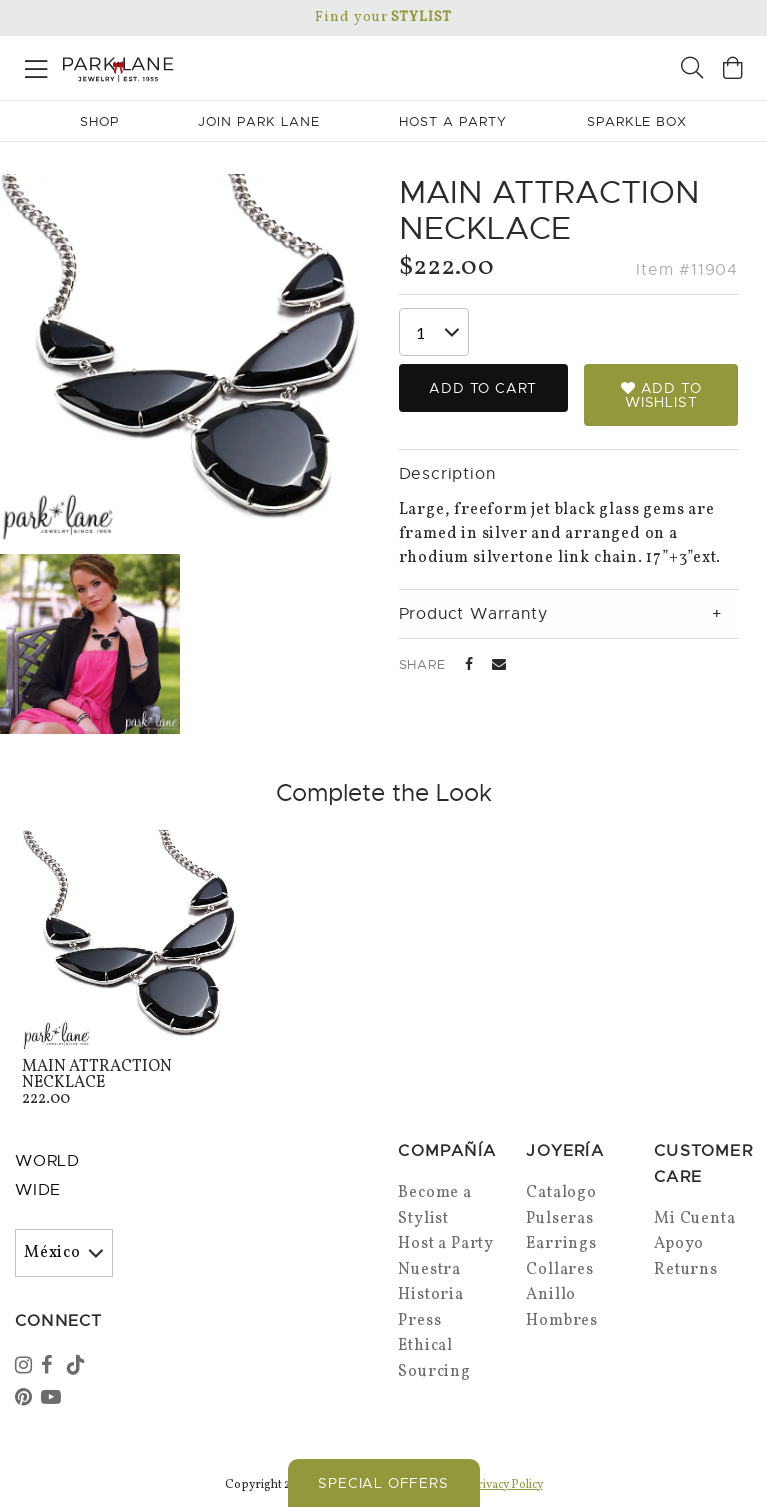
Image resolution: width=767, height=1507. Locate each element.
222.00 (132, 1084)
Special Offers (383, 1483)
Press (419, 1321)
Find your (383, 17)
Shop (99, 121)
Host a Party (446, 1244)
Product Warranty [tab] (473, 614)
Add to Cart (483, 388)
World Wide (47, 1175)
